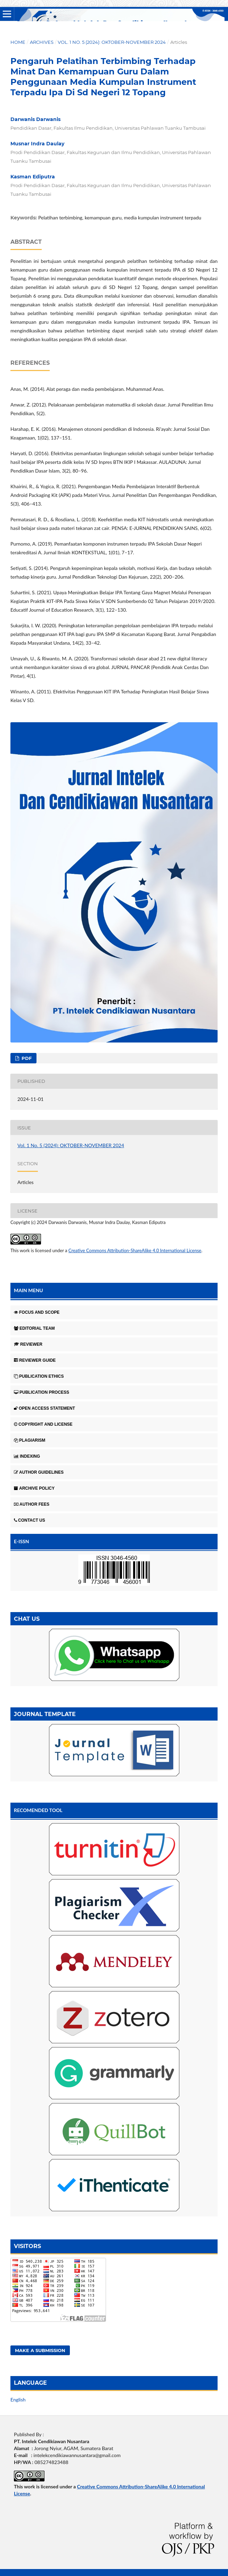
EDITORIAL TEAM (34, 1328)
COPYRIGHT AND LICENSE (43, 1424)
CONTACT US (29, 1520)
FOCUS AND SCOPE (36, 1312)
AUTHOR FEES (31, 1504)
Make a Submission (40, 2350)
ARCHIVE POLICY (34, 1488)
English (18, 2399)
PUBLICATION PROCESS (41, 1392)
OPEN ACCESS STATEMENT (44, 1408)
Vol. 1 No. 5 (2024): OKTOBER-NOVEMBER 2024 (112, 42)
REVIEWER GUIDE (35, 1360)
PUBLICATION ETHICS (39, 1376)
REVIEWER (28, 1344)
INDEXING (27, 1456)
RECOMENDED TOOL (38, 1810)
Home (17, 42)
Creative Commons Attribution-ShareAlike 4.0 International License (134, 1250)
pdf (26, 1058)
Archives (42, 42)
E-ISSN (21, 1541)
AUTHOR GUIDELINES (39, 1472)
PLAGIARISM (29, 1440)
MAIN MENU (28, 1290)
